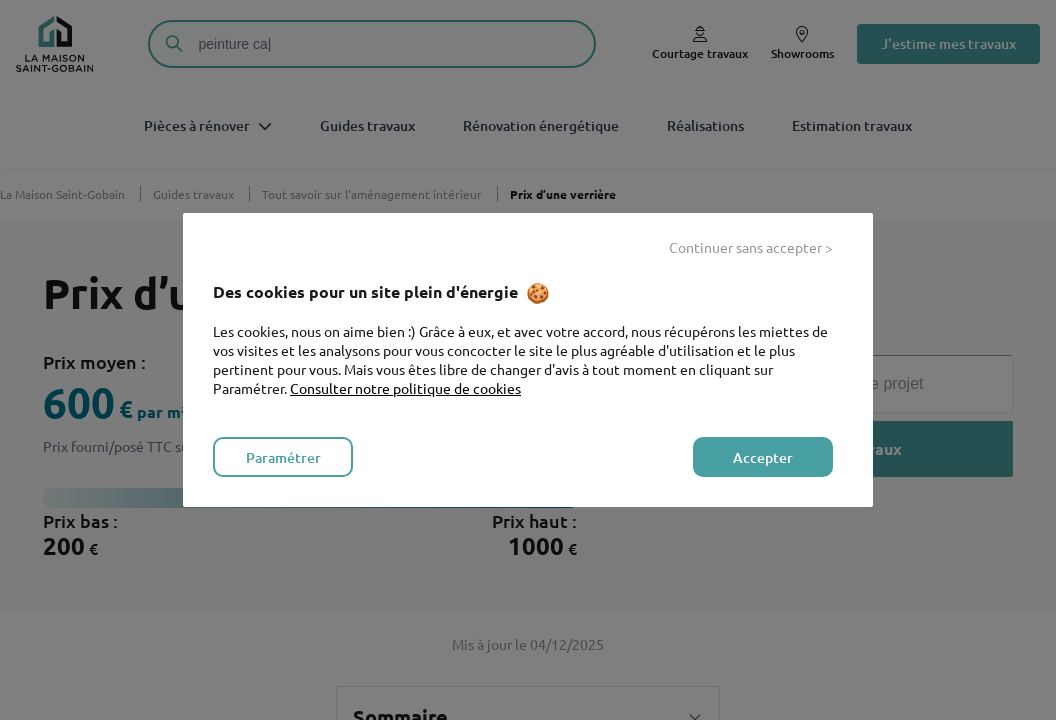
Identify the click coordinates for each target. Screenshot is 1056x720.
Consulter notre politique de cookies (405, 388)
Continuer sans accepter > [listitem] (751, 247)
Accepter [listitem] (763, 457)
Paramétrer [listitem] (283, 457)
